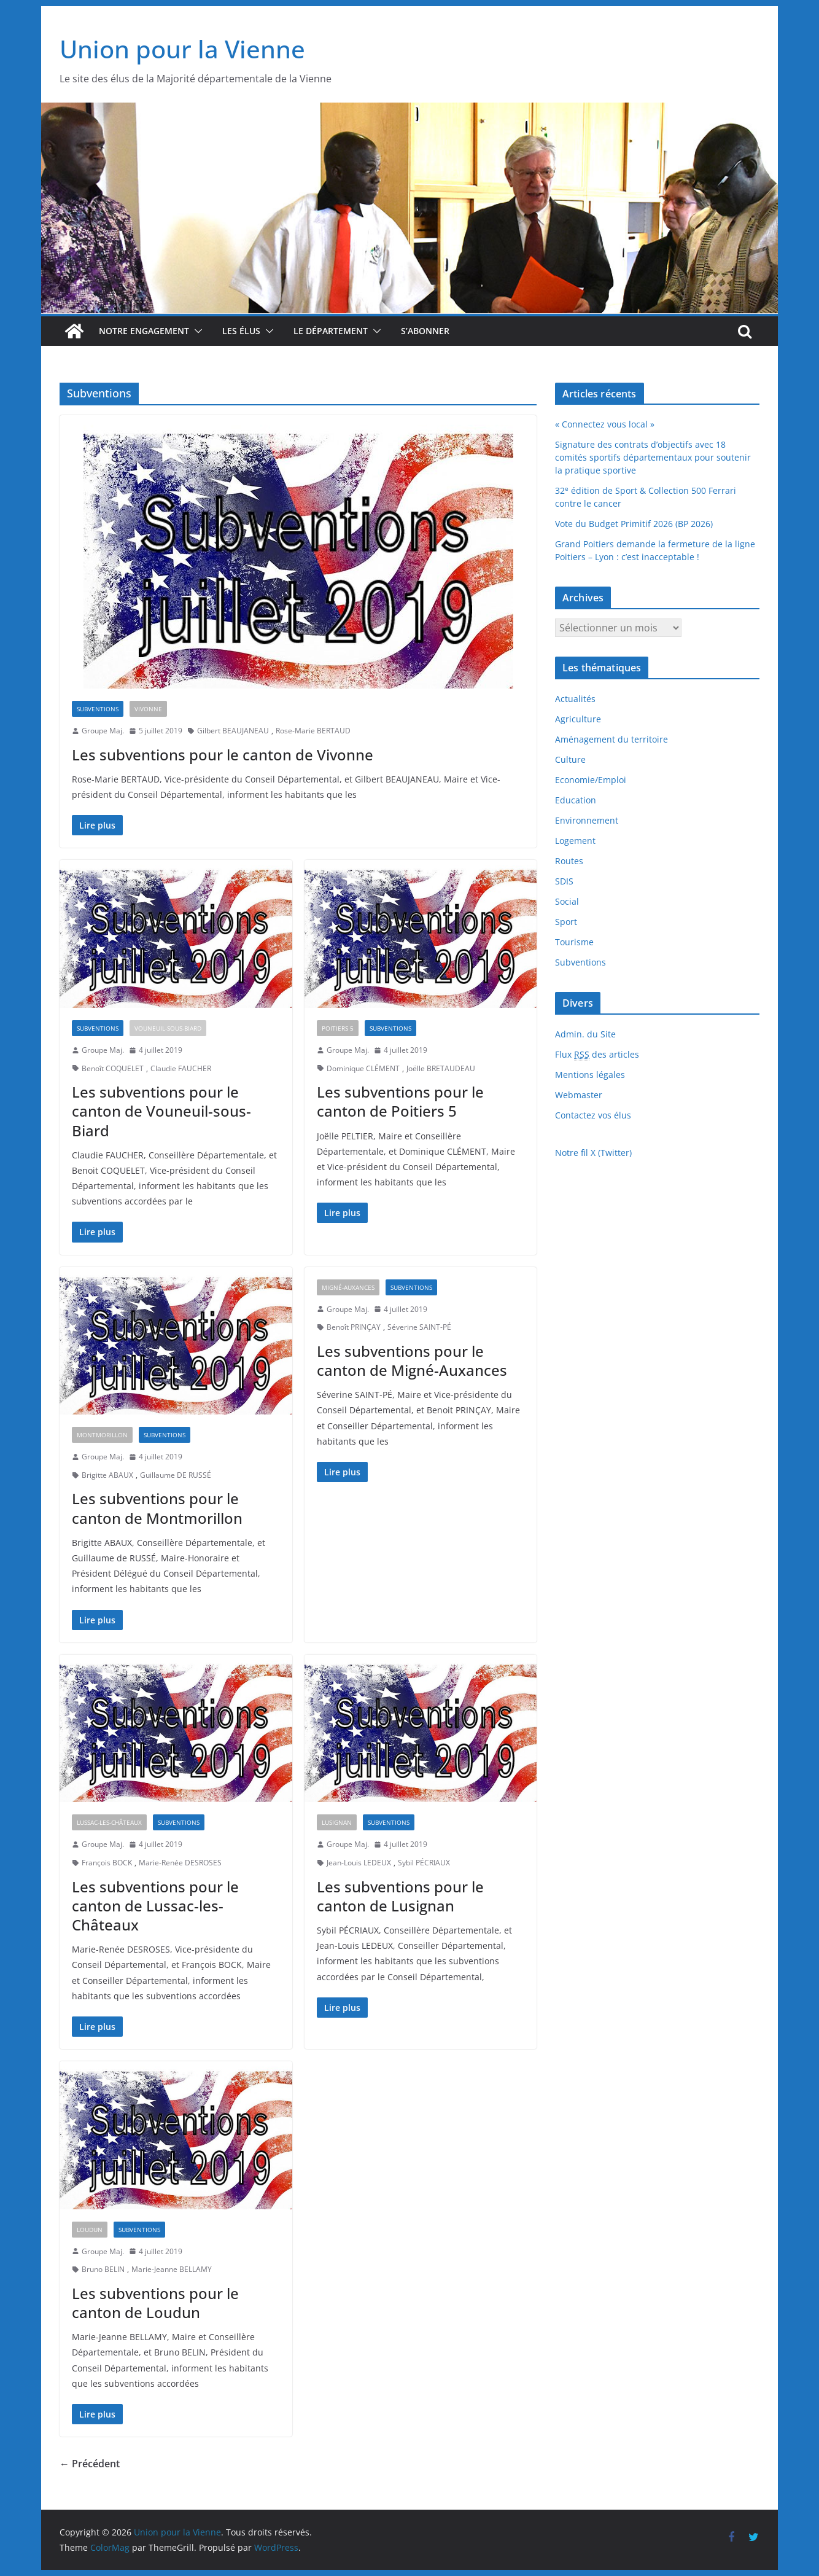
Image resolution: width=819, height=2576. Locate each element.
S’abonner (425, 331)
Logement (575, 840)
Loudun (90, 2229)
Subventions (97, 708)
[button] (196, 331)
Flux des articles (597, 1054)
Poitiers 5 (338, 1028)
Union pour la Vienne (182, 49)
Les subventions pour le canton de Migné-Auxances (412, 1360)
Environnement (586, 820)
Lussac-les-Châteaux (109, 1822)
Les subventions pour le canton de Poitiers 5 (400, 1101)
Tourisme (574, 942)
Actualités (575, 698)
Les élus (241, 331)
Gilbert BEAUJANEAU (233, 730)
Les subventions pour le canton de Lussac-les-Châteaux (155, 1905)
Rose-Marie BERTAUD (313, 730)
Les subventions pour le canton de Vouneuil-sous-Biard (161, 1111)
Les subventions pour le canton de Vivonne (222, 754)
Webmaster (578, 1095)
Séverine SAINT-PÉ (419, 1327)
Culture (570, 759)
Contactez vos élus (593, 1115)
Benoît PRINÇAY (354, 1327)
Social (567, 901)
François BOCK (107, 1862)
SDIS (564, 881)
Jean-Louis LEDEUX (359, 1862)
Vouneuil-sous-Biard (167, 1028)
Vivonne (148, 708)
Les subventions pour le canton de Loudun (155, 2302)
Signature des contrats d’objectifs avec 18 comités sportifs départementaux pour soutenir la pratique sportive (653, 457)
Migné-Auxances (348, 1287)
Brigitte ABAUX (107, 1475)
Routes (569, 861)
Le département (330, 331)
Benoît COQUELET (113, 1068)
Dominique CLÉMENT (363, 1068)
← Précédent (90, 2463)
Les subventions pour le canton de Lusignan (400, 1896)
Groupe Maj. (103, 730)
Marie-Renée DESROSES (180, 1862)
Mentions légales (590, 1074)
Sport (566, 921)
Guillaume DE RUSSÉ (175, 1475)
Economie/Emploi (590, 780)
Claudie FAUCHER (180, 1068)
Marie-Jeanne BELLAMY (171, 2269)
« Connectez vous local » (604, 424)
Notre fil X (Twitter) (593, 1152)
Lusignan (337, 1822)
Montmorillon (102, 1434)
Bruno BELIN (103, 2269)
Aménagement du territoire (611, 739)
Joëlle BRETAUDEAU (440, 1068)
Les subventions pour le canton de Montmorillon (157, 1508)
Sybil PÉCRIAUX (424, 1862)
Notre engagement (144, 331)
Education (575, 800)
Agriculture (578, 719)
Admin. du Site (585, 1034)
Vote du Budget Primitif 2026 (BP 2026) (634, 523)
